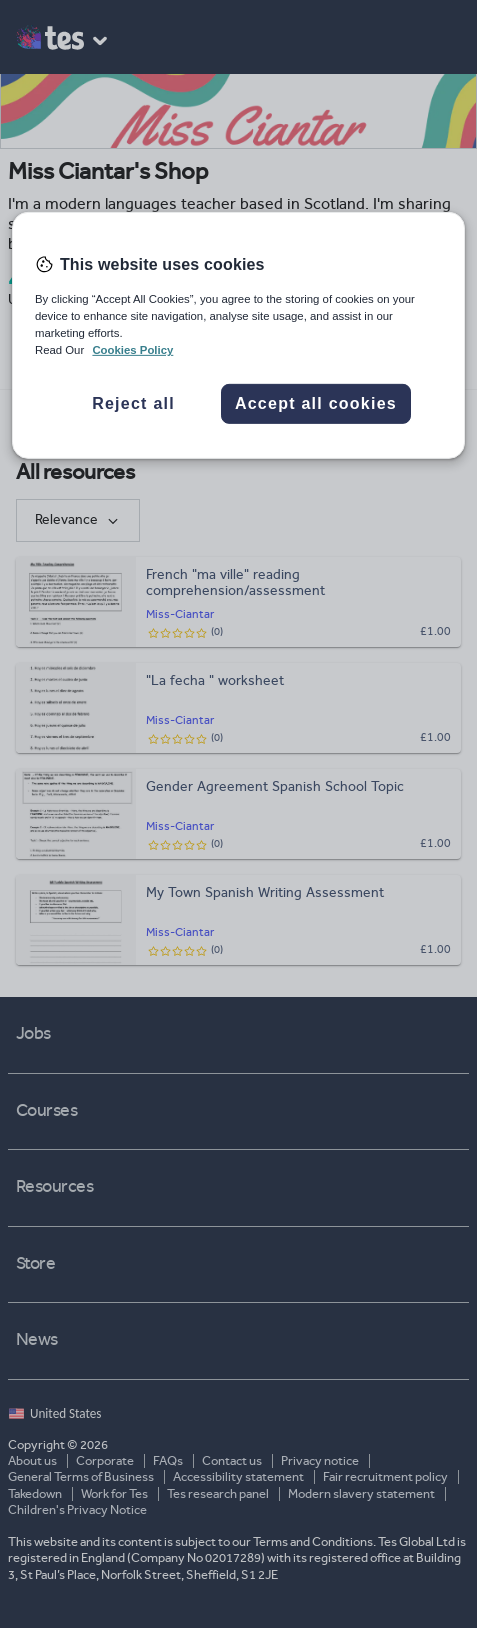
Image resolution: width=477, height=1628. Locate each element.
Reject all (133, 403)
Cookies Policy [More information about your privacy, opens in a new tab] (132, 350)
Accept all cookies (316, 403)
